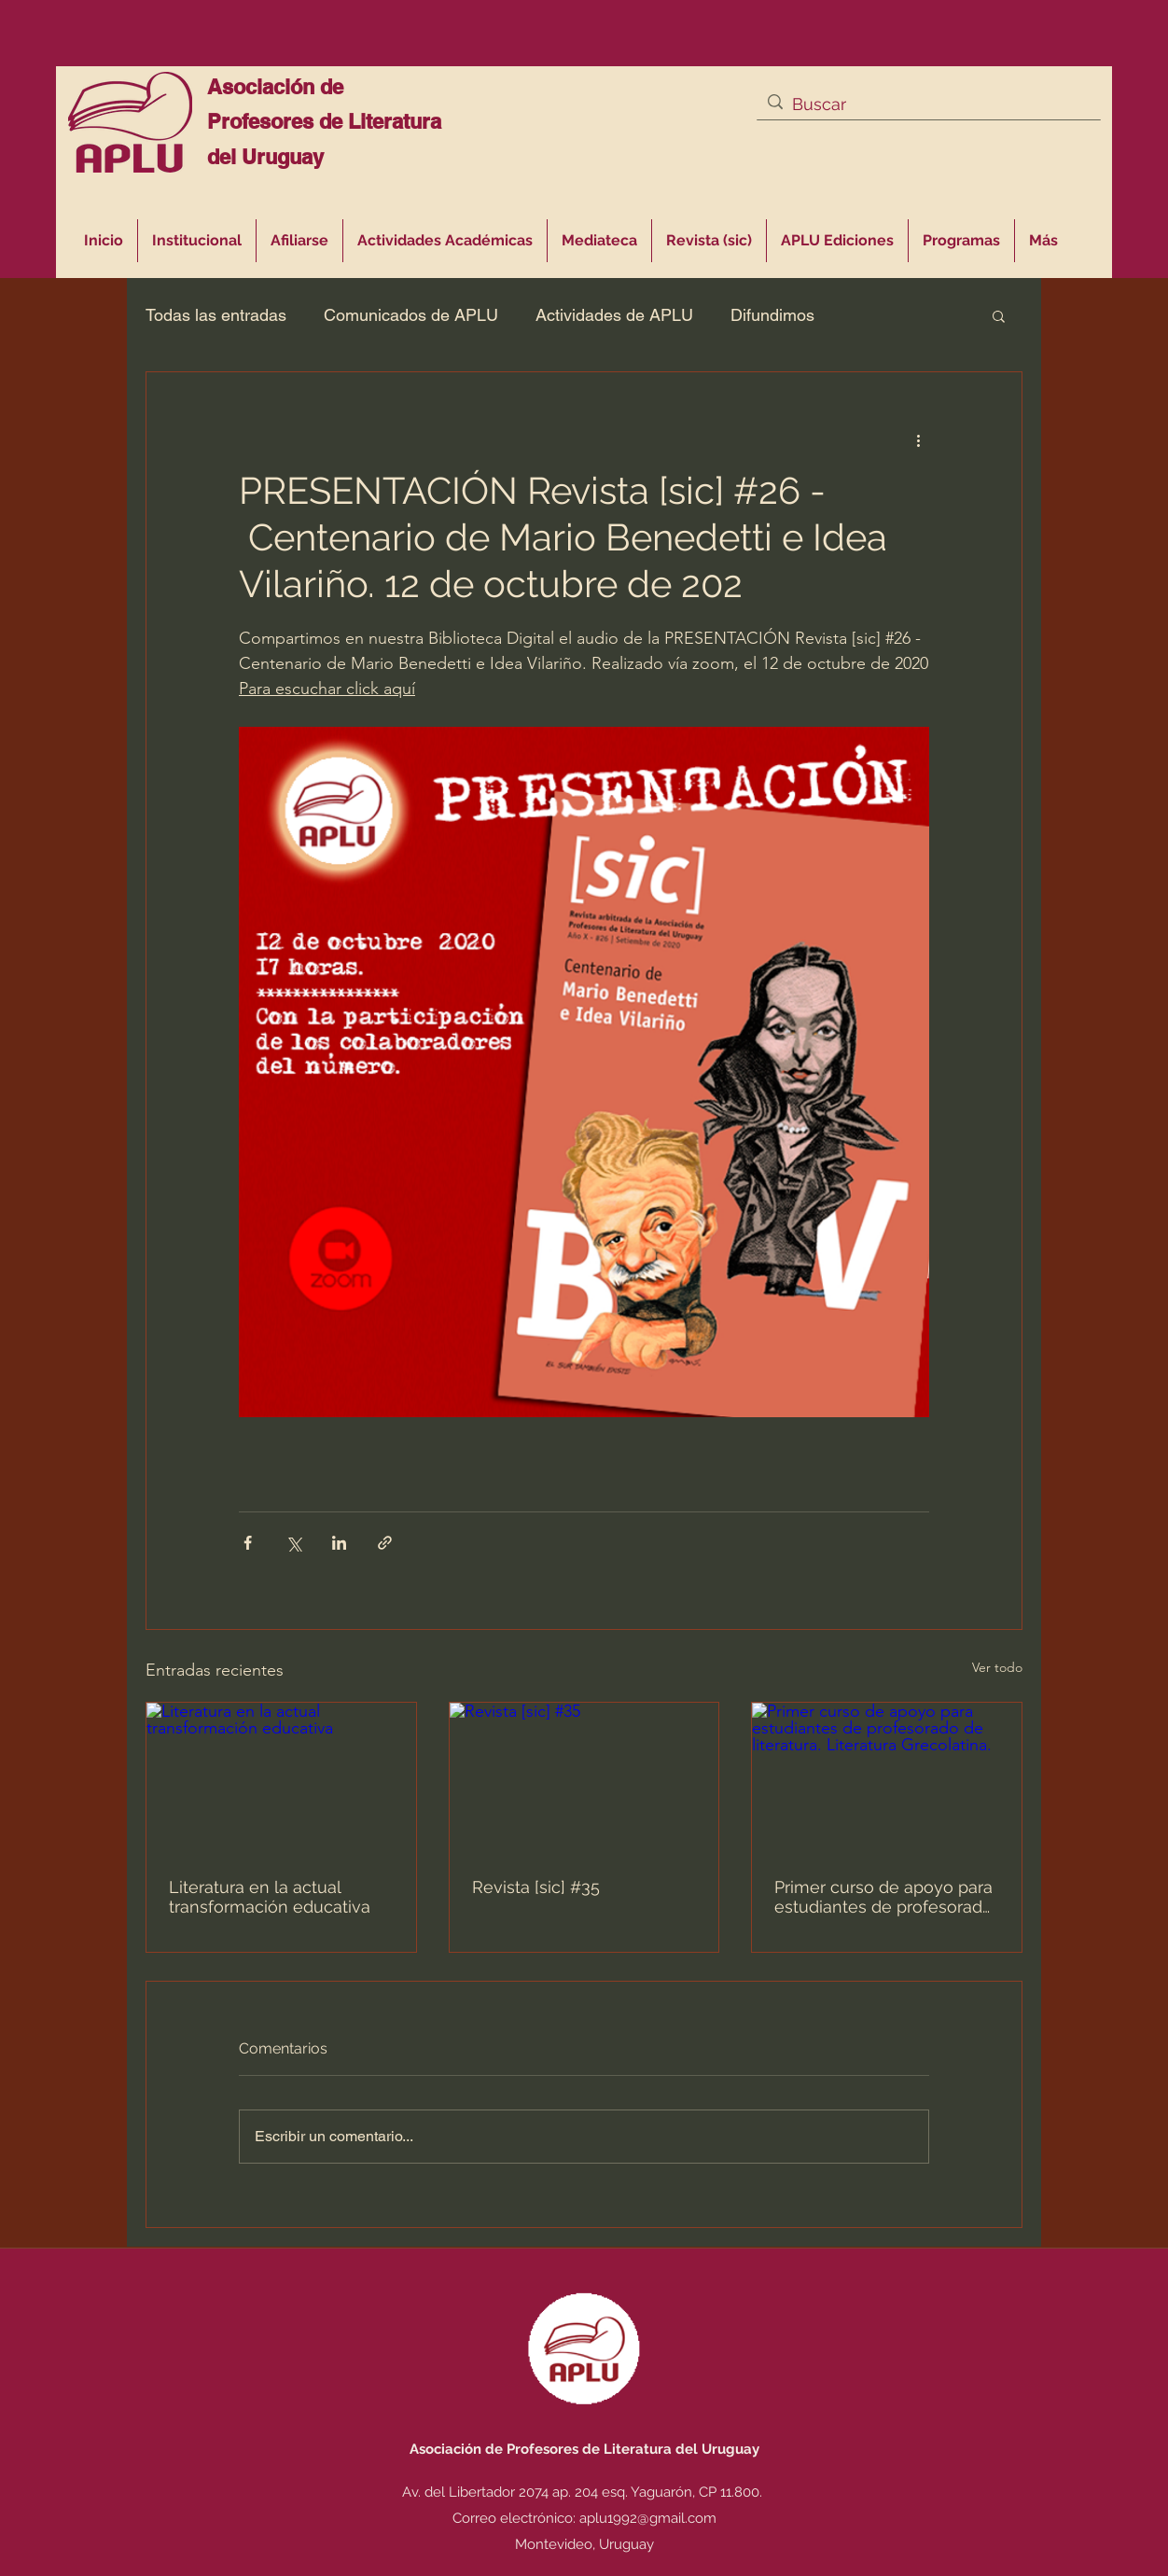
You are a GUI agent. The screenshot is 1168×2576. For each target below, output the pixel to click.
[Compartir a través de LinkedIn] (339, 1543)
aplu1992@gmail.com (647, 2518)
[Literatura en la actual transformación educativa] (281, 1778)
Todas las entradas (216, 315)
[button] (445, 240)
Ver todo (997, 1667)
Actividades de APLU (614, 315)
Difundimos (772, 315)
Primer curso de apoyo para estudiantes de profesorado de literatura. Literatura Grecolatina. (883, 1896)
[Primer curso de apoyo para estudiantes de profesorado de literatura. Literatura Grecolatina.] (887, 1778)
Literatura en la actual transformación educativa (269, 1896)
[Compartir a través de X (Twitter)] (293, 1543)
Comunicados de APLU (411, 315)
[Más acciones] (918, 439)
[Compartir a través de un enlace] (385, 1543)
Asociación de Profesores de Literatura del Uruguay (324, 122)
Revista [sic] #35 (536, 1887)
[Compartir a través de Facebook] (248, 1543)
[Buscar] (927, 104)
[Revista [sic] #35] (584, 1778)
